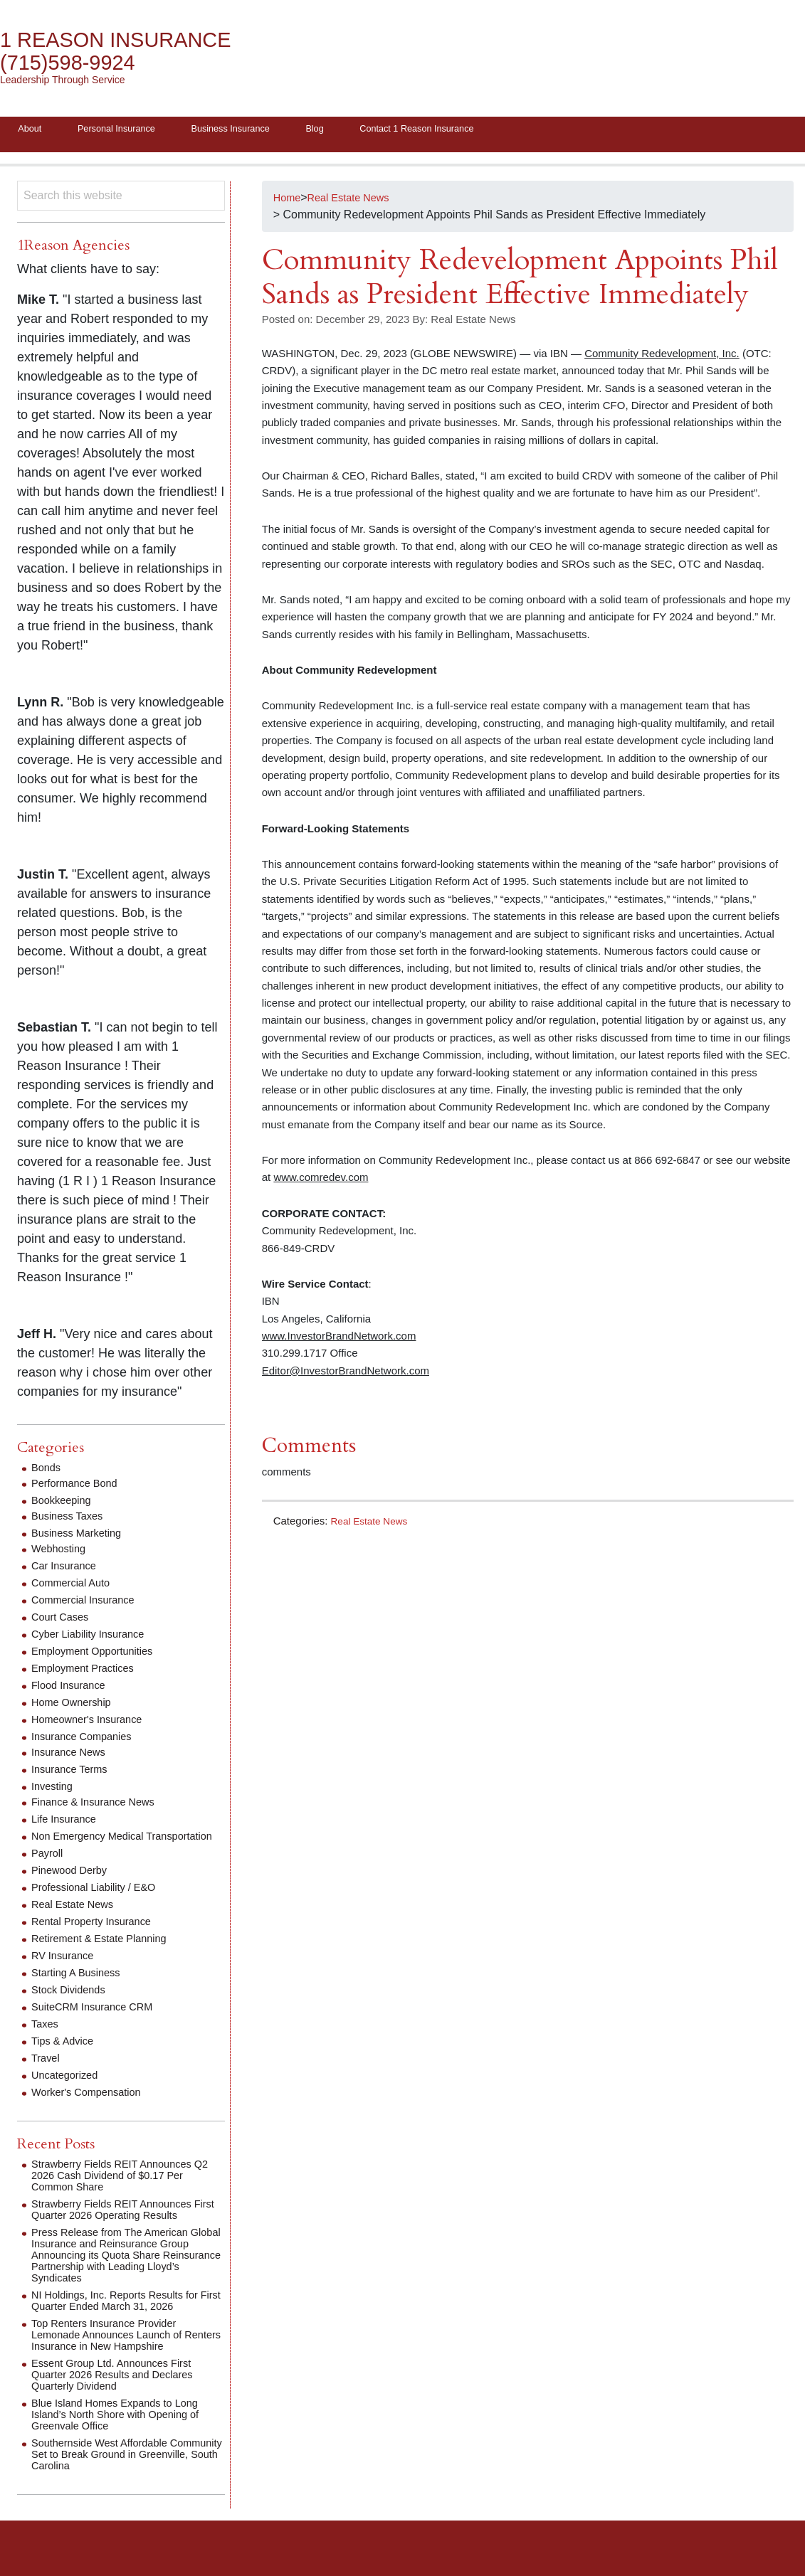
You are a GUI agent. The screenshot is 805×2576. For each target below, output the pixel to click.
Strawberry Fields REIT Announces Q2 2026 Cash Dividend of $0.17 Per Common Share (124, 2190)
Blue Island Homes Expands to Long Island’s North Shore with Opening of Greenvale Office (123, 2429)
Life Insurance (67, 1823)
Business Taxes (70, 1520)
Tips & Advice (65, 2056)
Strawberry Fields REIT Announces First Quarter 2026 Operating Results (124, 2225)
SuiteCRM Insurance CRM (98, 2022)
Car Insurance (67, 1570)
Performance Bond (78, 1487)
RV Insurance (65, 1971)
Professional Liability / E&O (100, 1903)
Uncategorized (68, 2090)
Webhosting (61, 1553)
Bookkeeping (64, 1504)
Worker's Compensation (91, 2107)
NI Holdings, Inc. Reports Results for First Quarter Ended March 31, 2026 (123, 2316)
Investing (54, 1790)
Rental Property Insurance (97, 1937)
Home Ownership (75, 1706)
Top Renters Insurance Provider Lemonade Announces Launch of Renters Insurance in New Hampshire (126, 2350)
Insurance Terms (73, 1773)
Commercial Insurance (88, 1604)
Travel (47, 2073)
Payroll (48, 1868)
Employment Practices (87, 1672)
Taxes (46, 2039)
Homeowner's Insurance (92, 1723)
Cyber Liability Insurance (93, 1638)
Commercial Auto (74, 1587)
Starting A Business (80, 1988)
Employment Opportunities (98, 1655)
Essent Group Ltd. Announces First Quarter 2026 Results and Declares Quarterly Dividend (120, 2390)
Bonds (47, 1471)
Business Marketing (81, 1537)
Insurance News (72, 1756)
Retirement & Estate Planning (106, 1954)
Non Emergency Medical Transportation (93, 1845)
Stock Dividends (72, 2005)
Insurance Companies (86, 1740)
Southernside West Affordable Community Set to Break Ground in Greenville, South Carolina (119, 2469)
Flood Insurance (72, 1689)
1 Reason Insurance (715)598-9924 (128, 51)
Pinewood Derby (73, 1886)
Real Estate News (373, 1524)
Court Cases (63, 1621)
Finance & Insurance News (99, 1806)
